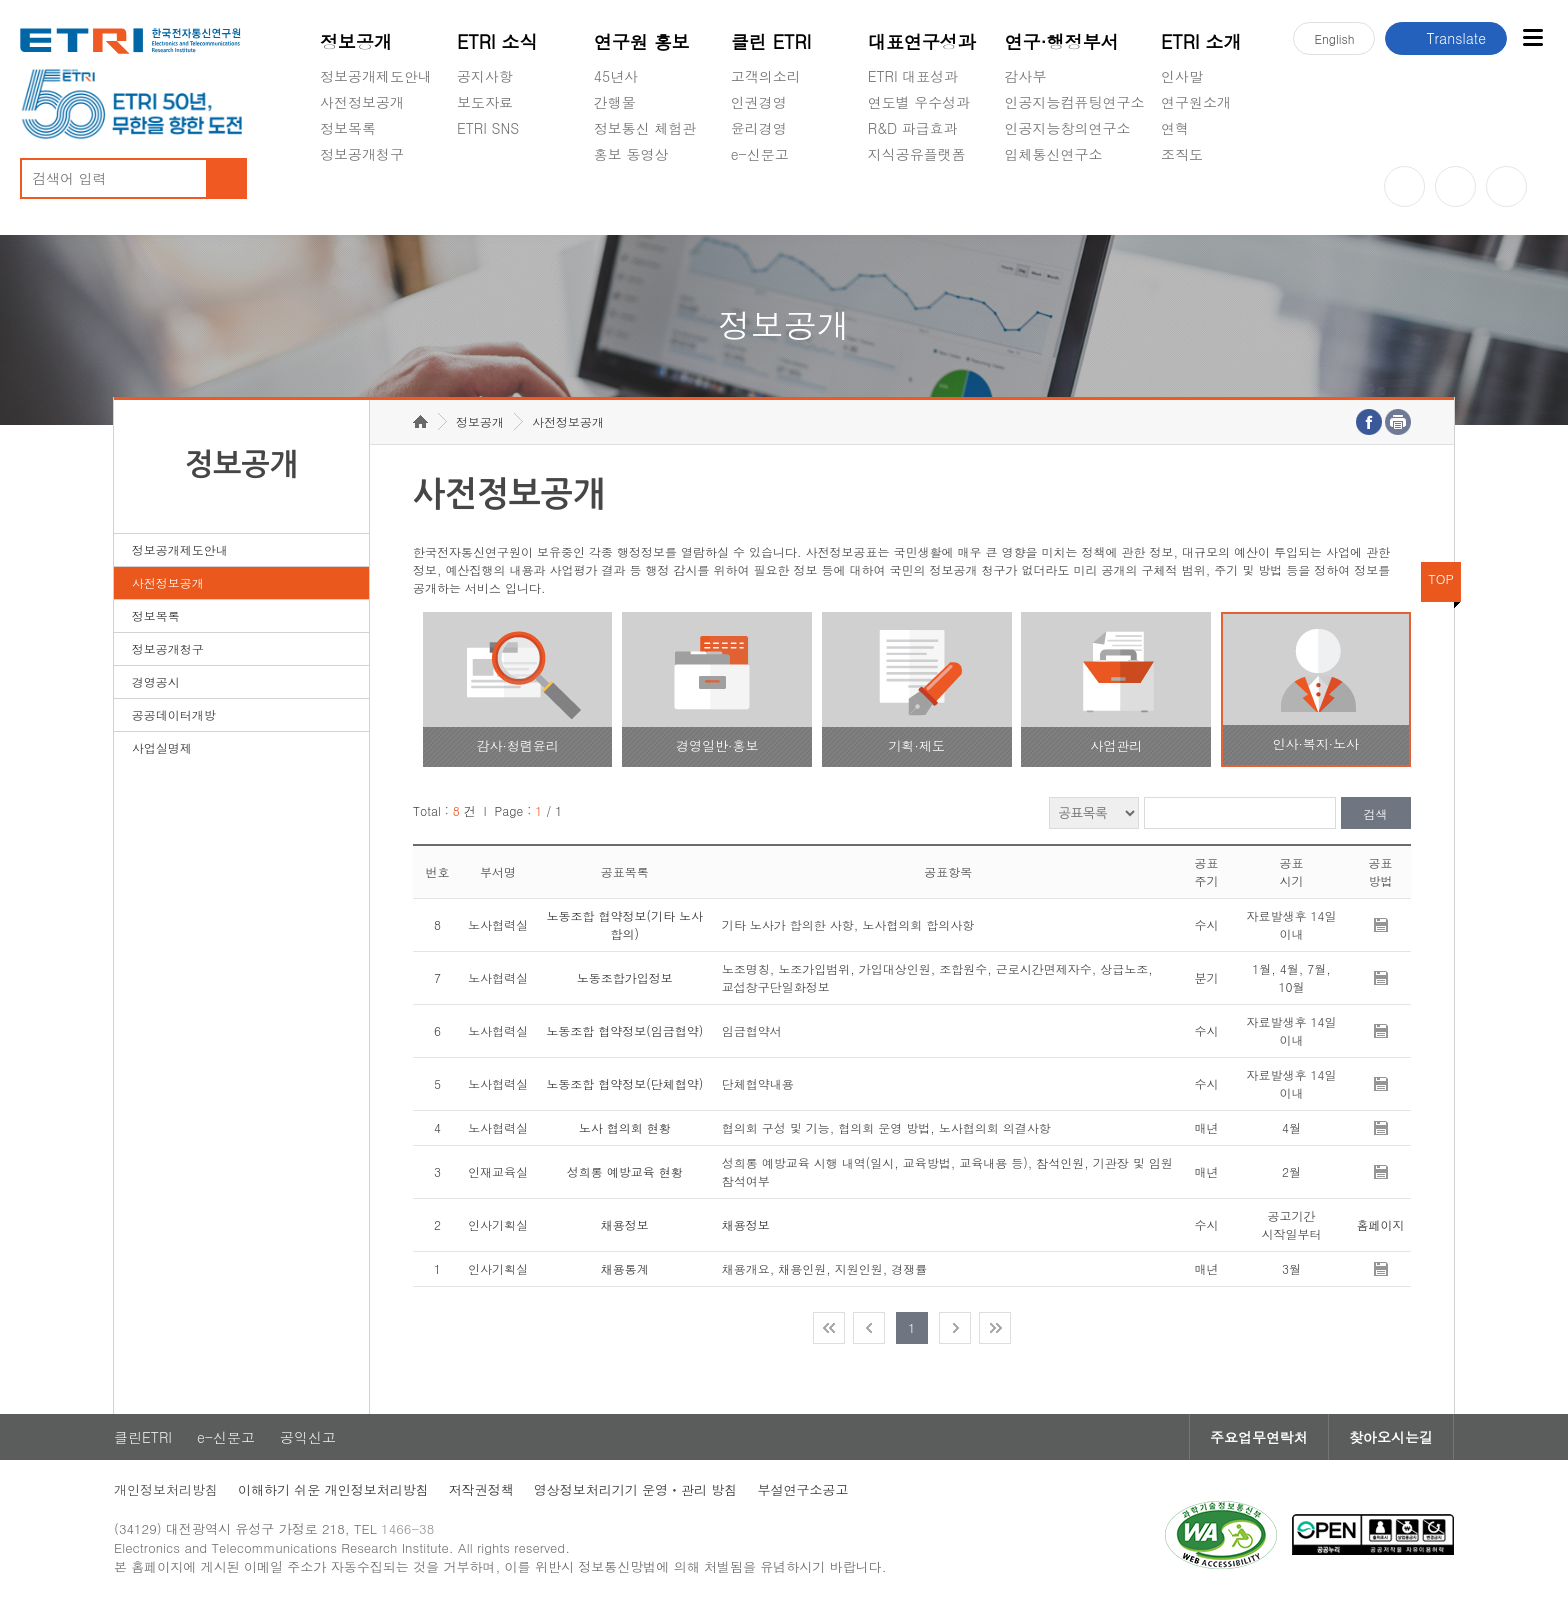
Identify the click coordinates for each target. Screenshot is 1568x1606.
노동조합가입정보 (625, 977)
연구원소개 (1196, 102)
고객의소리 (766, 76)
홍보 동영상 (631, 154)
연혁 (1175, 128)
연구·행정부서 (1062, 41)
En (1334, 38)
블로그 (1455, 186)
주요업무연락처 (1259, 1437)
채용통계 (625, 1268)
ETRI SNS (488, 128)
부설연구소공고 (802, 1489)
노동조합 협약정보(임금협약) (624, 1030)
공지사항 (485, 76)
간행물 (615, 102)
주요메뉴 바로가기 (0, 0)
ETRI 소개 (1201, 41)
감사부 (1026, 76)
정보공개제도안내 (376, 76)
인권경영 (759, 102)
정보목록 (348, 128)
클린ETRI (143, 1437)
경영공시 (348, 201)
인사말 (1182, 76)
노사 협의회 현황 (625, 1127)
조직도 (1182, 154)
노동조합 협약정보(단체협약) (624, 1083)
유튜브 (1404, 186)
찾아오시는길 (1391, 1437)
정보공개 (356, 41)
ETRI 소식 (497, 41)
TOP (1441, 578)
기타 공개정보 (1205, 201)
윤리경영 (759, 128)
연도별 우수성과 (919, 102)
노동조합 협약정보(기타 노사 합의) (625, 924)
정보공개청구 (362, 154)
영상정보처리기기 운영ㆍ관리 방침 (636, 1489)
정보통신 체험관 (645, 128)
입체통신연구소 (1054, 154)
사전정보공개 (362, 102)
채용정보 (625, 1224)
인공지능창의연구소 (1068, 128)
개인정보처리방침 (166, 1489)
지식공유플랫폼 (917, 154)
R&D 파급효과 (913, 128)
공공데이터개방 (174, 714)
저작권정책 (481, 1489)
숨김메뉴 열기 (330, 178)
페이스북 (1506, 186)
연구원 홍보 (642, 41)
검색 (1376, 813)
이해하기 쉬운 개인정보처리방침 (333, 1489)
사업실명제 (162, 747)
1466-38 (407, 1528)
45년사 (616, 76)
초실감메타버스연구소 (1075, 201)
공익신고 (759, 201)
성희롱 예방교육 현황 (625, 1171)
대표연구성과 (922, 41)
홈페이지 (1381, 1224)
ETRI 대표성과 (913, 76)
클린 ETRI (771, 41)
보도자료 (485, 102)
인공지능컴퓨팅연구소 (1075, 102)
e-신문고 (760, 154)
